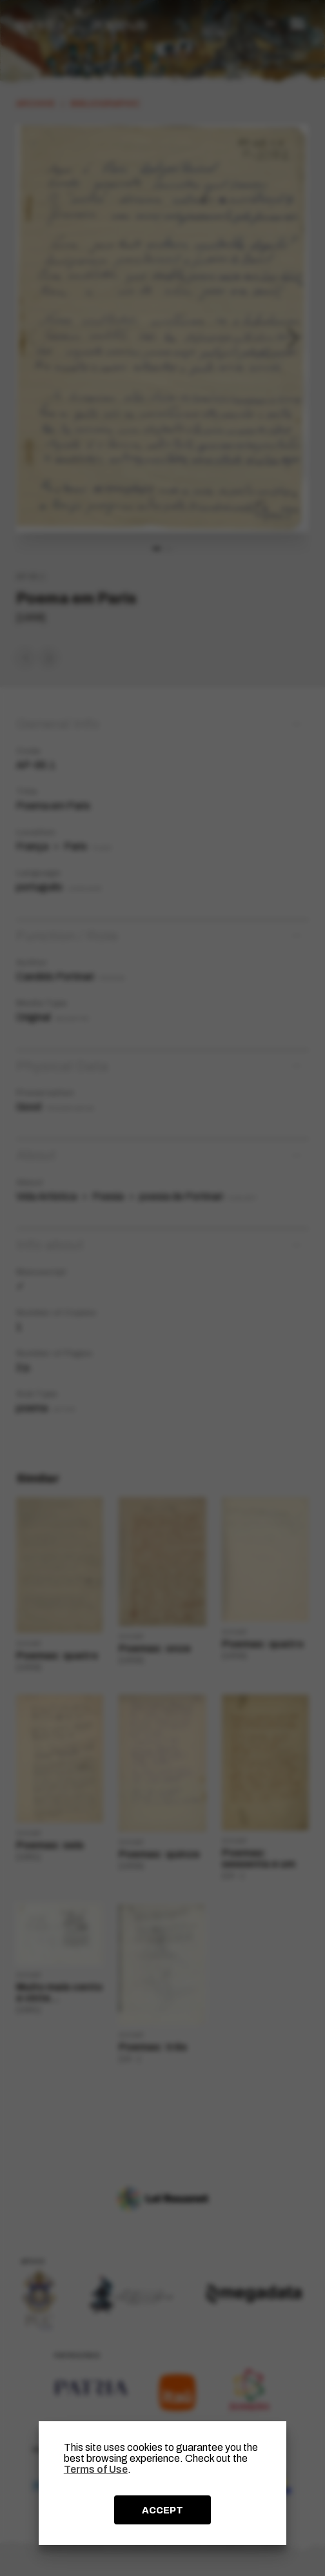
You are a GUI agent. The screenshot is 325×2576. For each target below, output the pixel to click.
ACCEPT (162, 2510)
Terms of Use (96, 2469)
